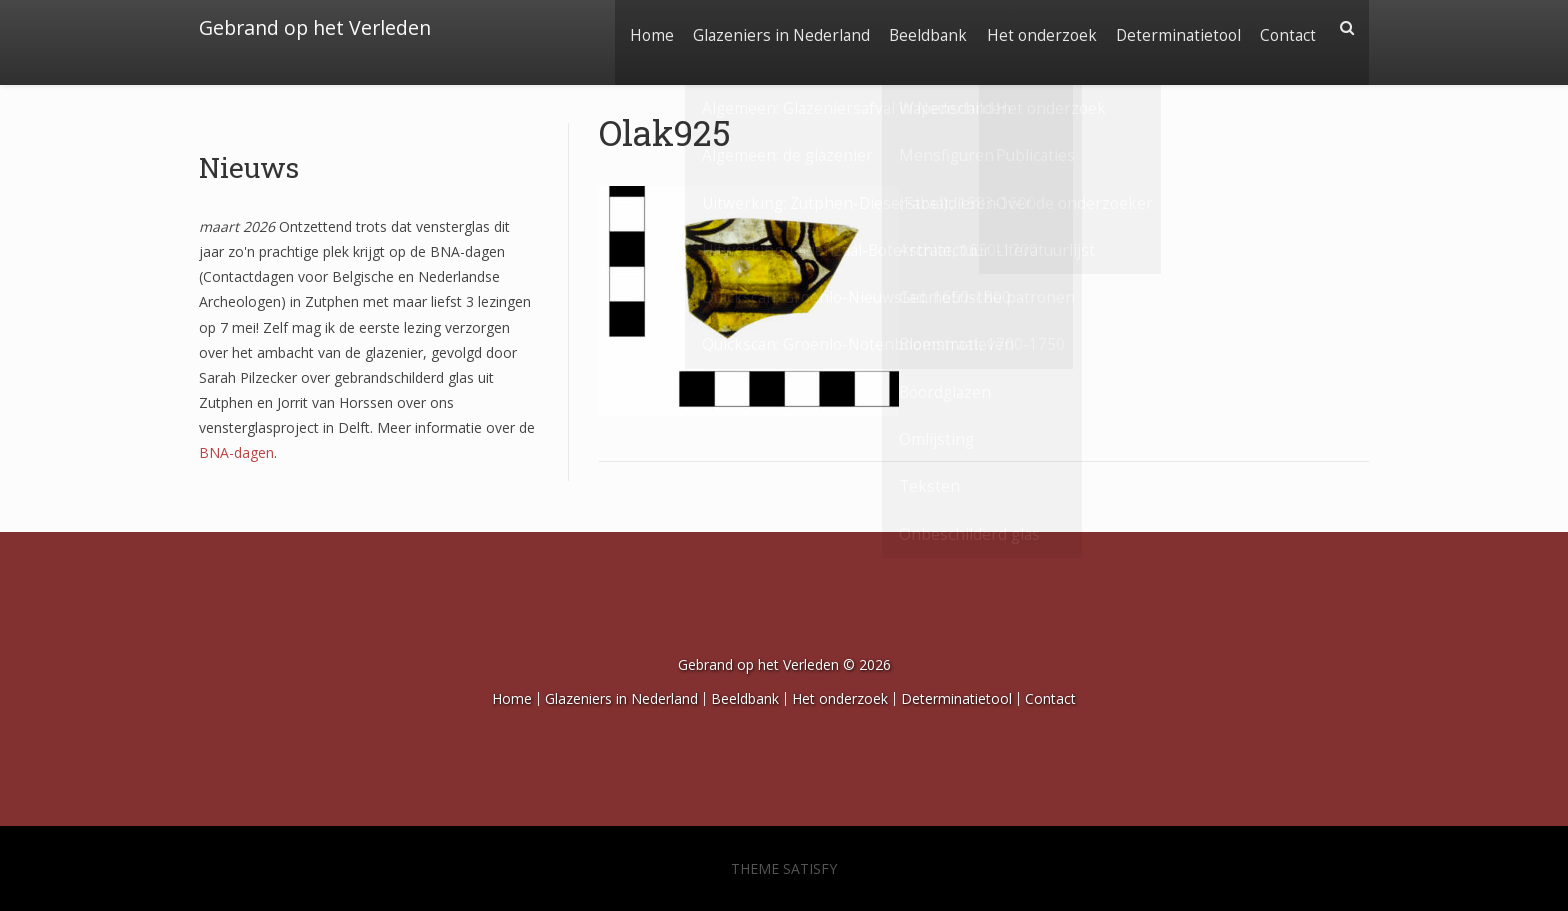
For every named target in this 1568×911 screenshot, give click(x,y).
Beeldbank (912, 27)
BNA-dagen (236, 452)
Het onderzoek (1030, 27)
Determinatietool (1171, 27)
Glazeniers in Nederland (760, 27)
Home (626, 27)
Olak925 (665, 132)
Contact (1286, 27)
